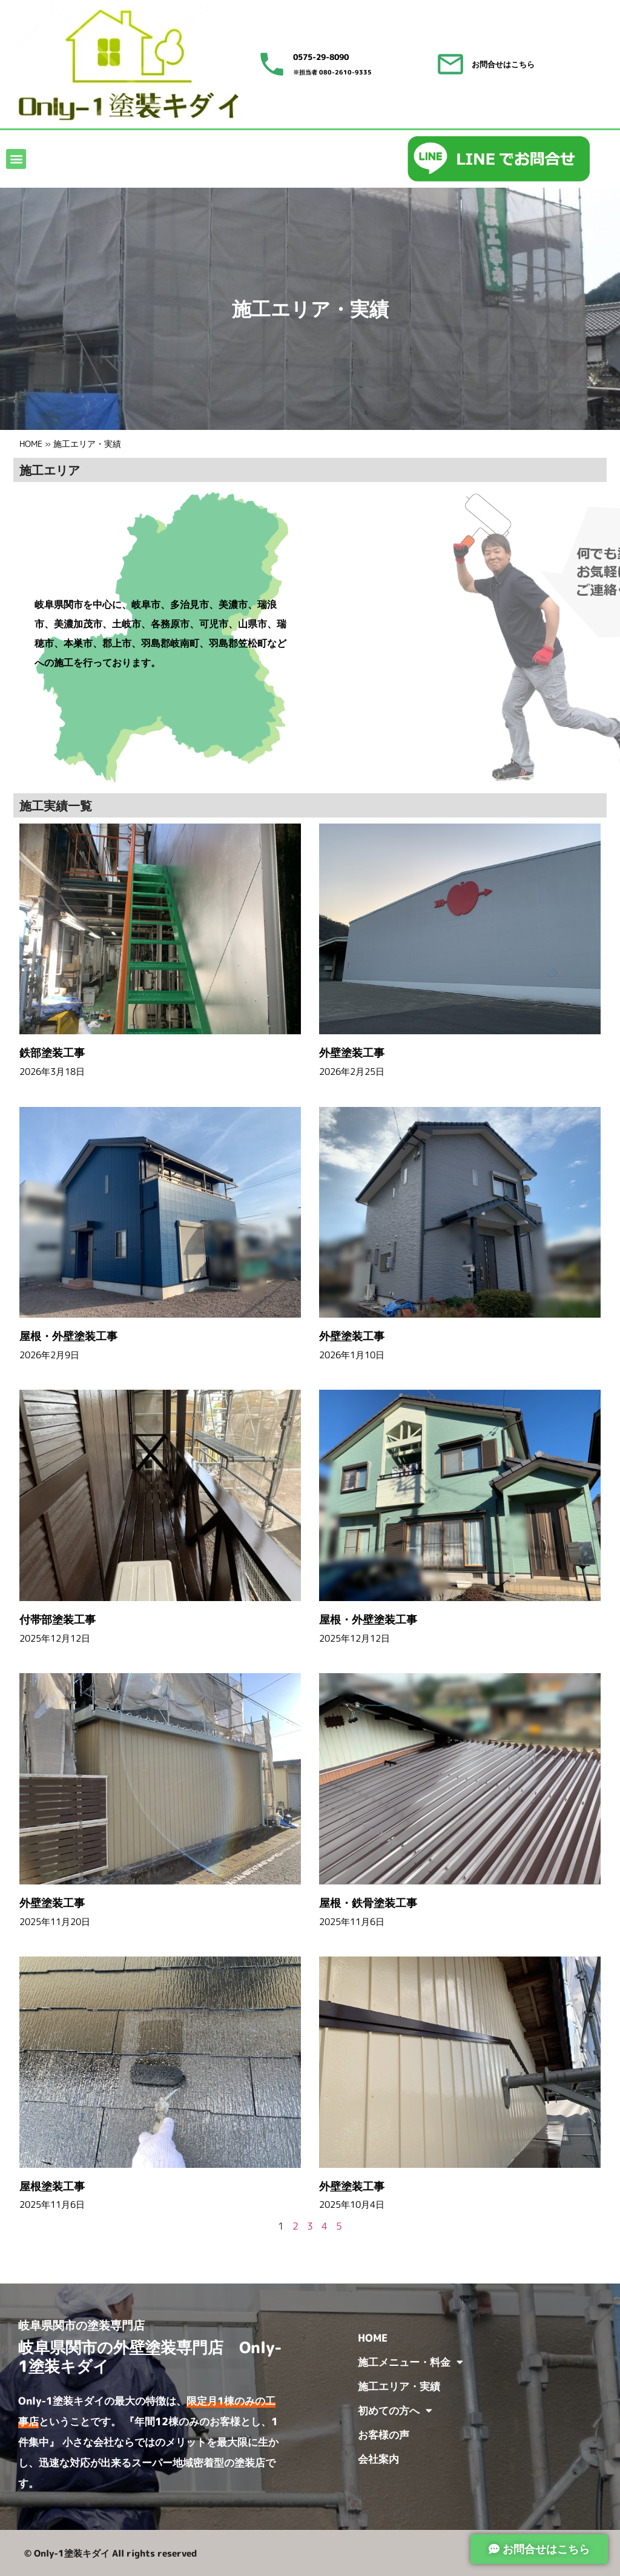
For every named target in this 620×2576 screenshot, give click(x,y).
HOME (30, 443)
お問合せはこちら (503, 64)
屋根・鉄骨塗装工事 (373, 1903)
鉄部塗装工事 (57, 1052)
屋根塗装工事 (57, 2186)
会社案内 (378, 2459)
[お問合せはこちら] (450, 64)
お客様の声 (383, 2435)
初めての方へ (395, 2410)
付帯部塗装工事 (63, 1619)
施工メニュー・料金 (410, 2362)
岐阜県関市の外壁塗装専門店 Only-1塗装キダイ (150, 2356)
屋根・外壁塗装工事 (73, 1336)
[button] (16, 159)
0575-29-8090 (321, 56)
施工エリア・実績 (399, 2386)
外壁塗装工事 (357, 1052)
